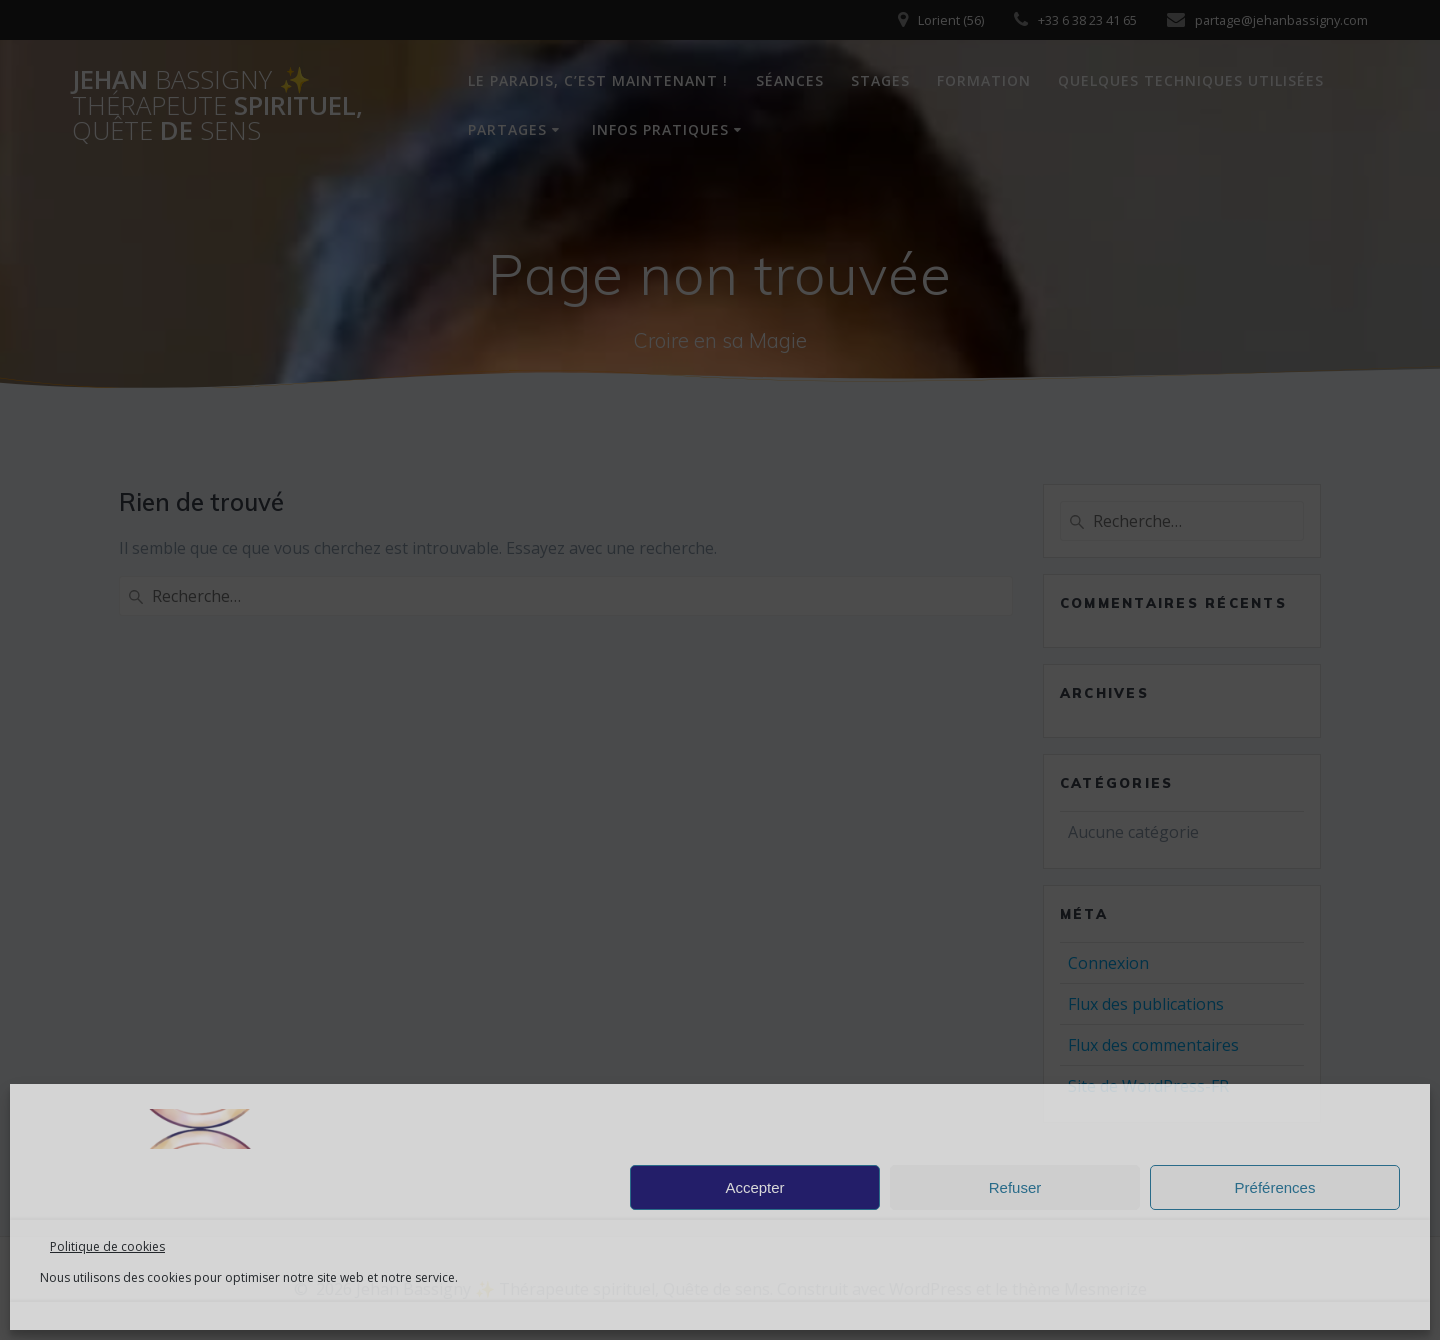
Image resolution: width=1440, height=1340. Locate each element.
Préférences (1275, 1187)
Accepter (754, 1187)
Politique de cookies (107, 1246)
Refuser (1015, 1187)
